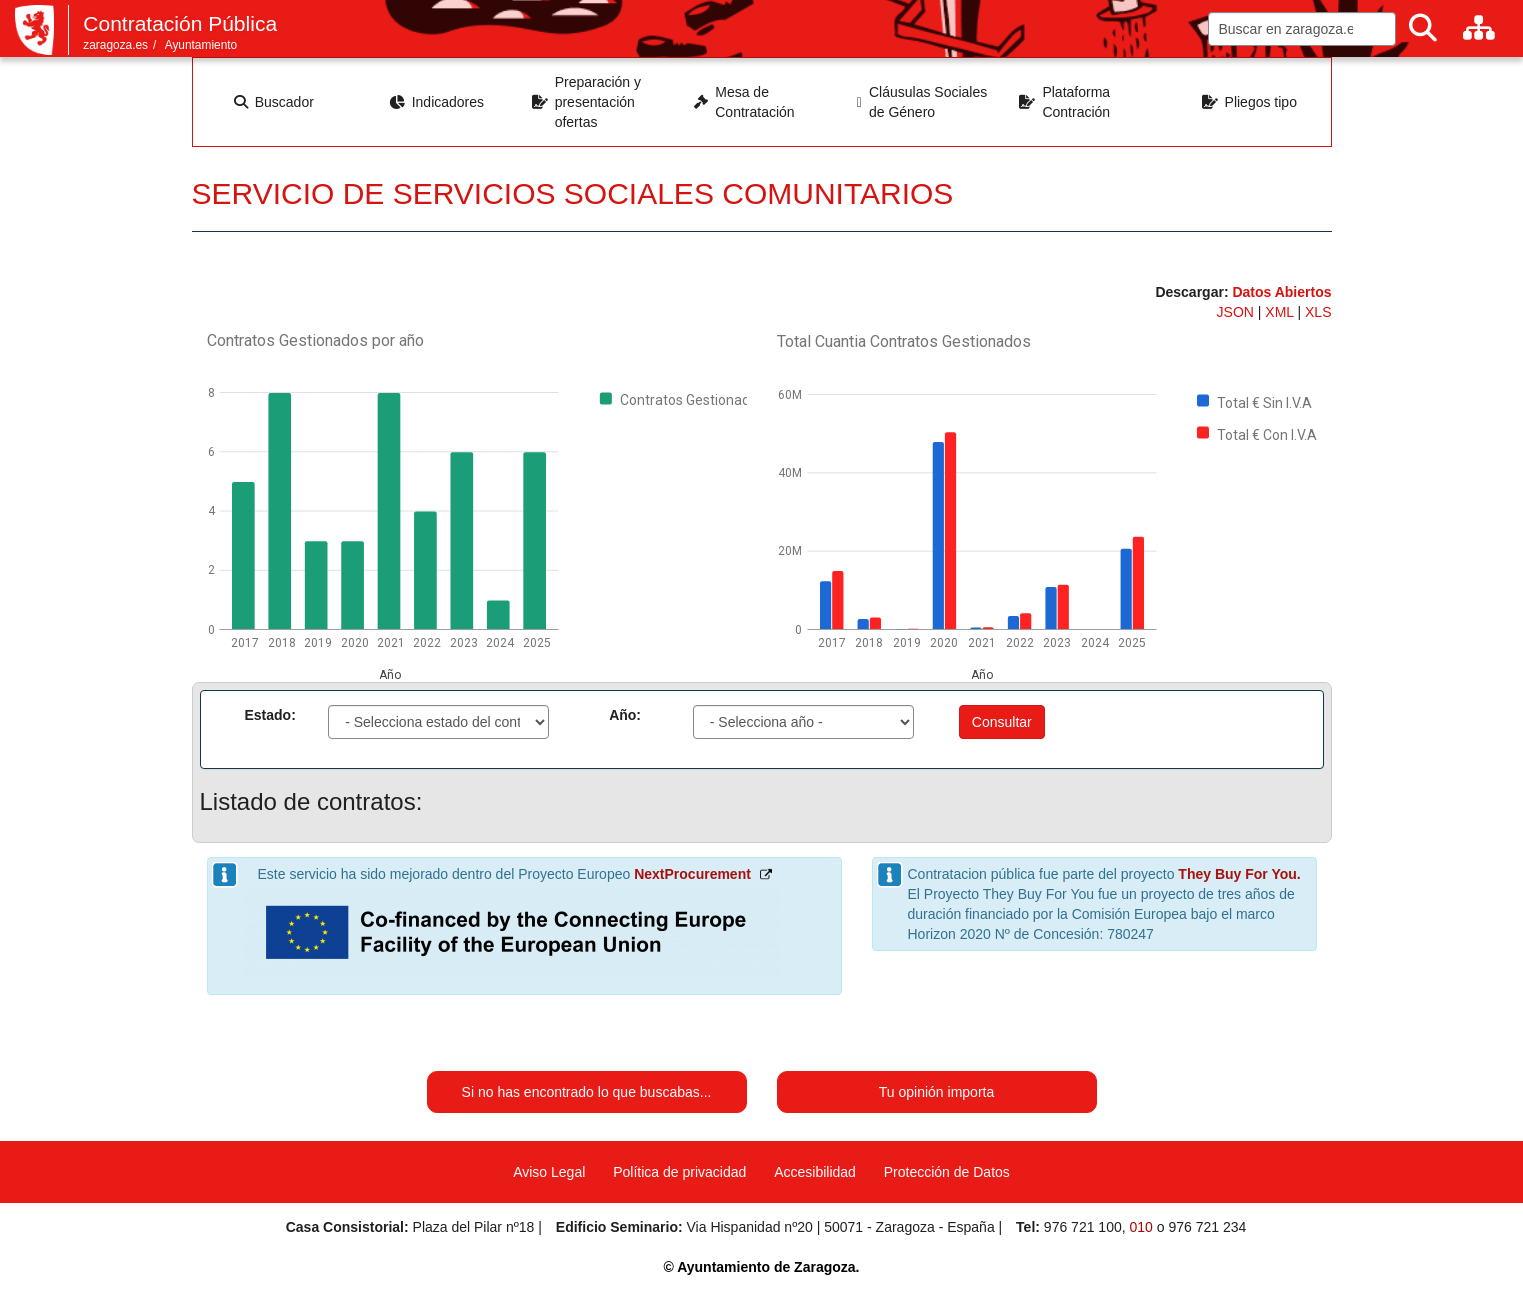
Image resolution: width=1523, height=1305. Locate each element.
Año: (625, 715)
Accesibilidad (815, 1172)
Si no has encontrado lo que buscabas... (587, 1092)
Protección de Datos (947, 1172)
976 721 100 (1083, 1227)
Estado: (270, 715)
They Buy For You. (1239, 874)
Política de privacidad (679, 1172)
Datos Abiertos (1281, 292)
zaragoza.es (115, 45)
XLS (1318, 312)
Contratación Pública (180, 23)
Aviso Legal (549, 1172)
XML (1281, 312)
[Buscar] (1423, 28)
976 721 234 (1207, 1227)
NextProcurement (692, 874)
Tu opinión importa (936, 1092)
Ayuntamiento (201, 45)
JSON (1237, 312)
